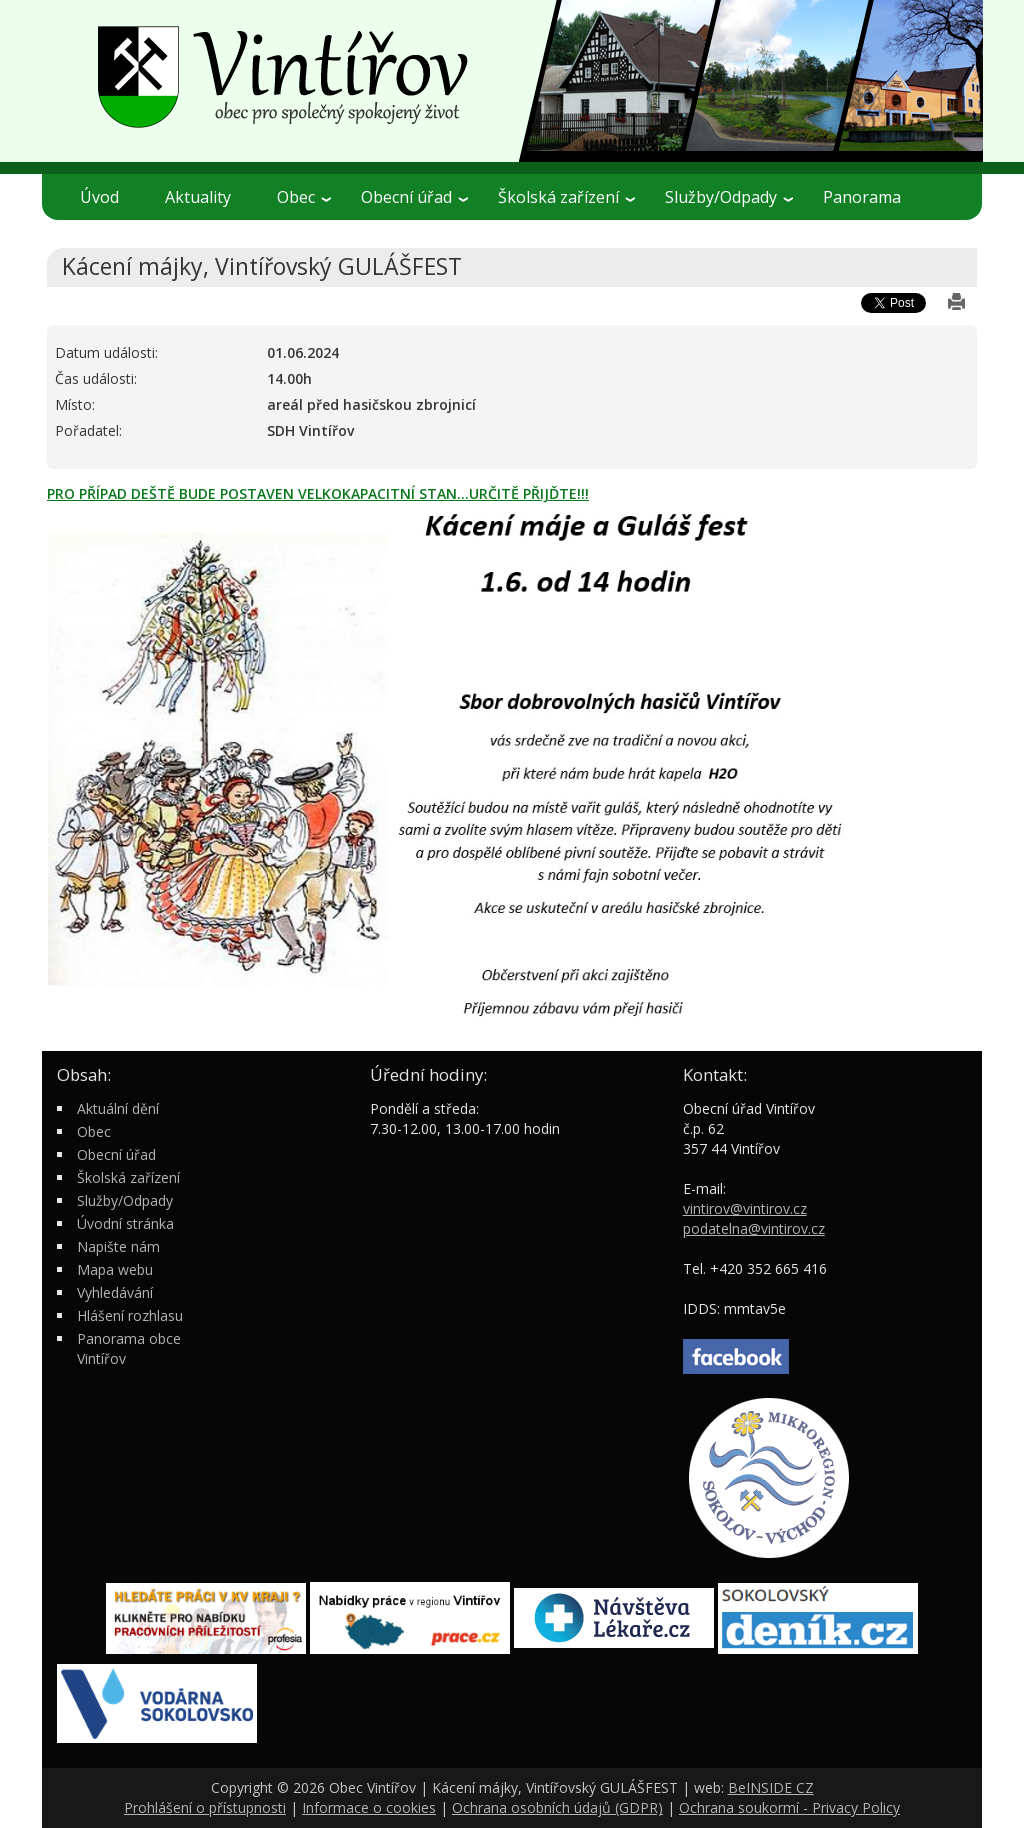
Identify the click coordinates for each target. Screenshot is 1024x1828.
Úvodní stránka (125, 1223)
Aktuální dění (118, 1108)
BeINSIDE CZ (771, 1787)
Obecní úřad (414, 197)
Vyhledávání (115, 1292)
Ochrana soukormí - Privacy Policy (789, 1807)
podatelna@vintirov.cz (754, 1228)
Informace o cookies (369, 1807)
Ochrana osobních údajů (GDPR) (557, 1807)
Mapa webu (115, 1269)
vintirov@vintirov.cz (745, 1208)
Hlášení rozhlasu (130, 1315)
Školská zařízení (566, 197)
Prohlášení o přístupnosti (205, 1807)
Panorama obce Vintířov (129, 1348)
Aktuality (198, 197)
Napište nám (118, 1246)
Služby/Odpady (729, 197)
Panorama (862, 197)
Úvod (99, 197)
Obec (304, 197)
